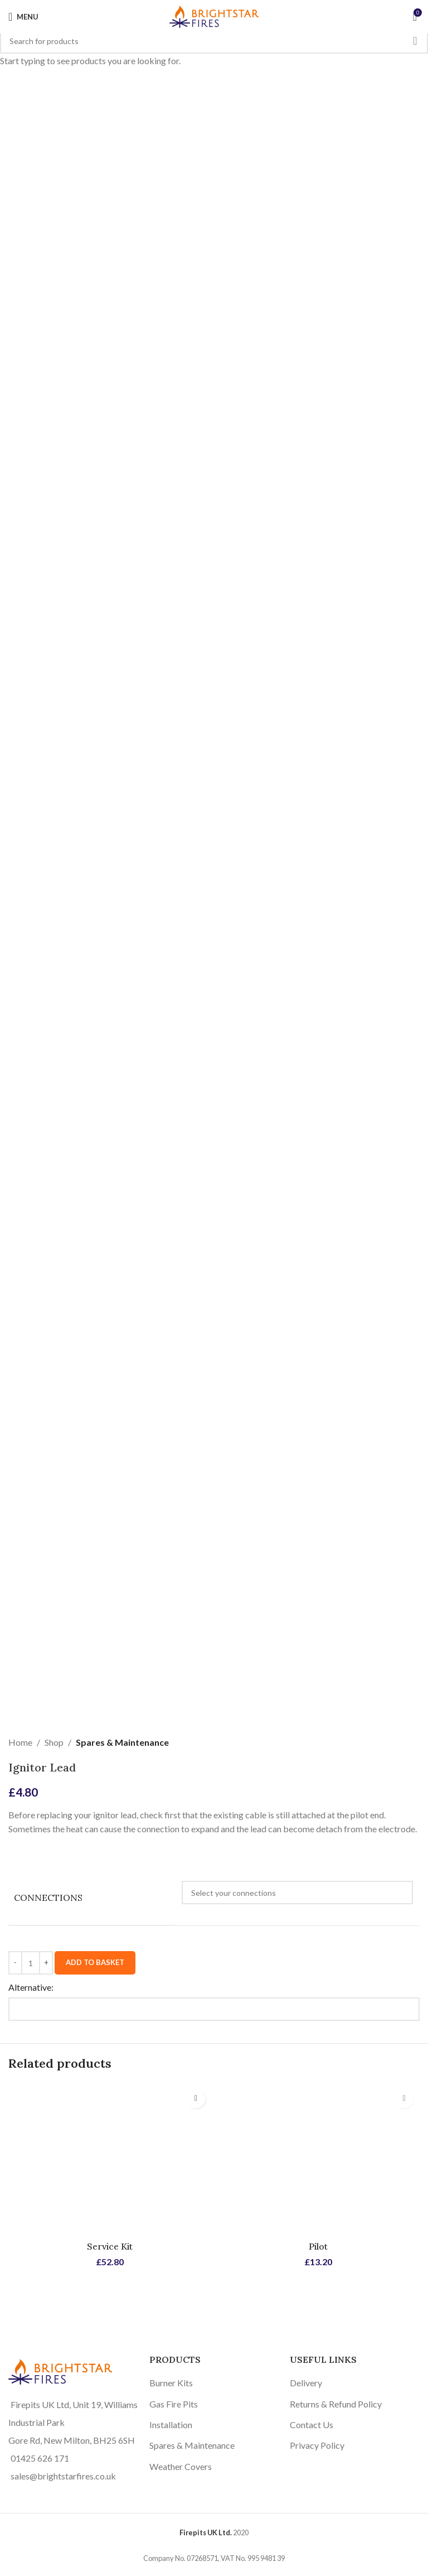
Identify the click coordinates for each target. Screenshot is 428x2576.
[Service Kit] (109, 2159)
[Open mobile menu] (23, 17)
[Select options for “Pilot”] (404, 2098)
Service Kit (109, 2246)
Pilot (318, 2246)
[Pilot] (318, 2159)
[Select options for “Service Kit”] (196, 2098)
